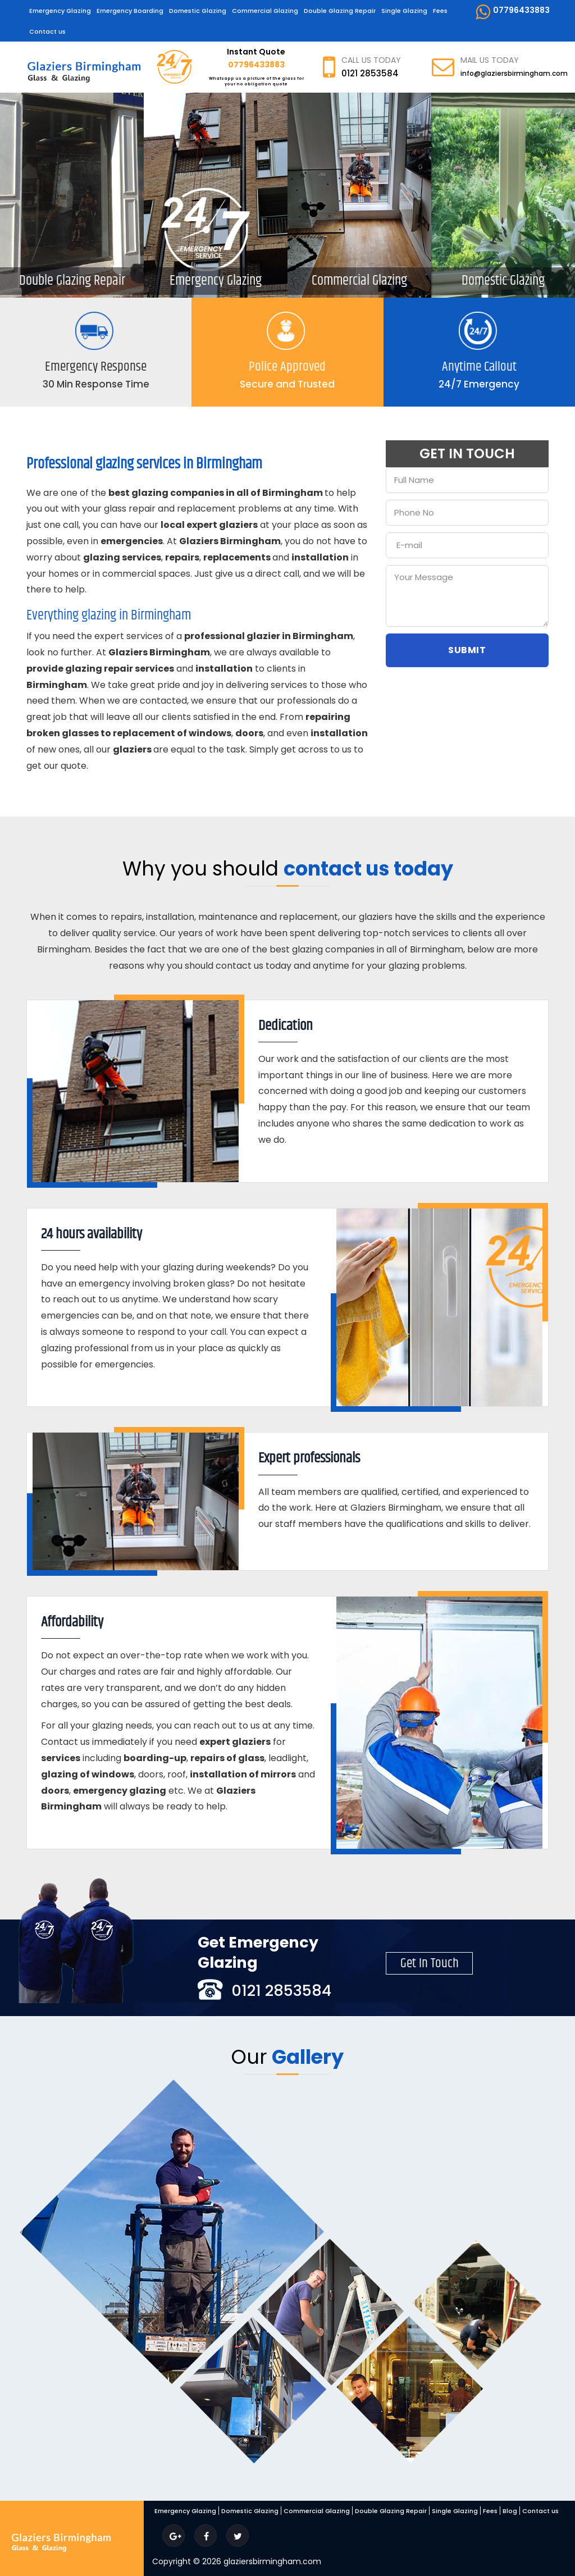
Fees (440, 10)
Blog (510, 2510)
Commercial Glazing (265, 10)
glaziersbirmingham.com (272, 2561)
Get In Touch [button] (429, 1964)
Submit (467, 650)
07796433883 (512, 11)
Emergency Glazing (60, 10)
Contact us (47, 31)
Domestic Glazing (197, 10)
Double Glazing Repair (340, 10)
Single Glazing (404, 10)
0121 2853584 (370, 73)
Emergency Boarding (130, 10)
